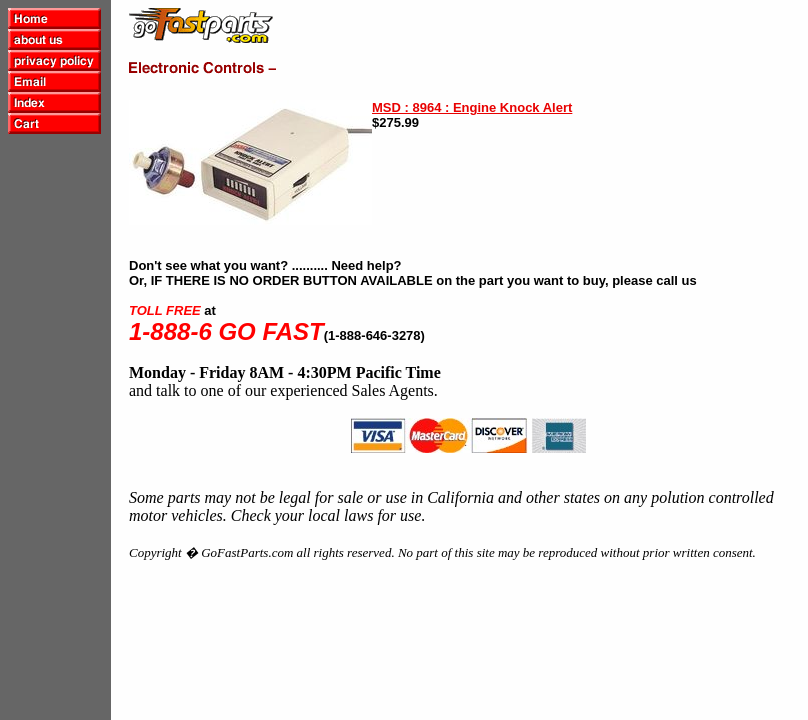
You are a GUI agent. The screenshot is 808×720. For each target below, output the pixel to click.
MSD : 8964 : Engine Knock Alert (472, 107)
